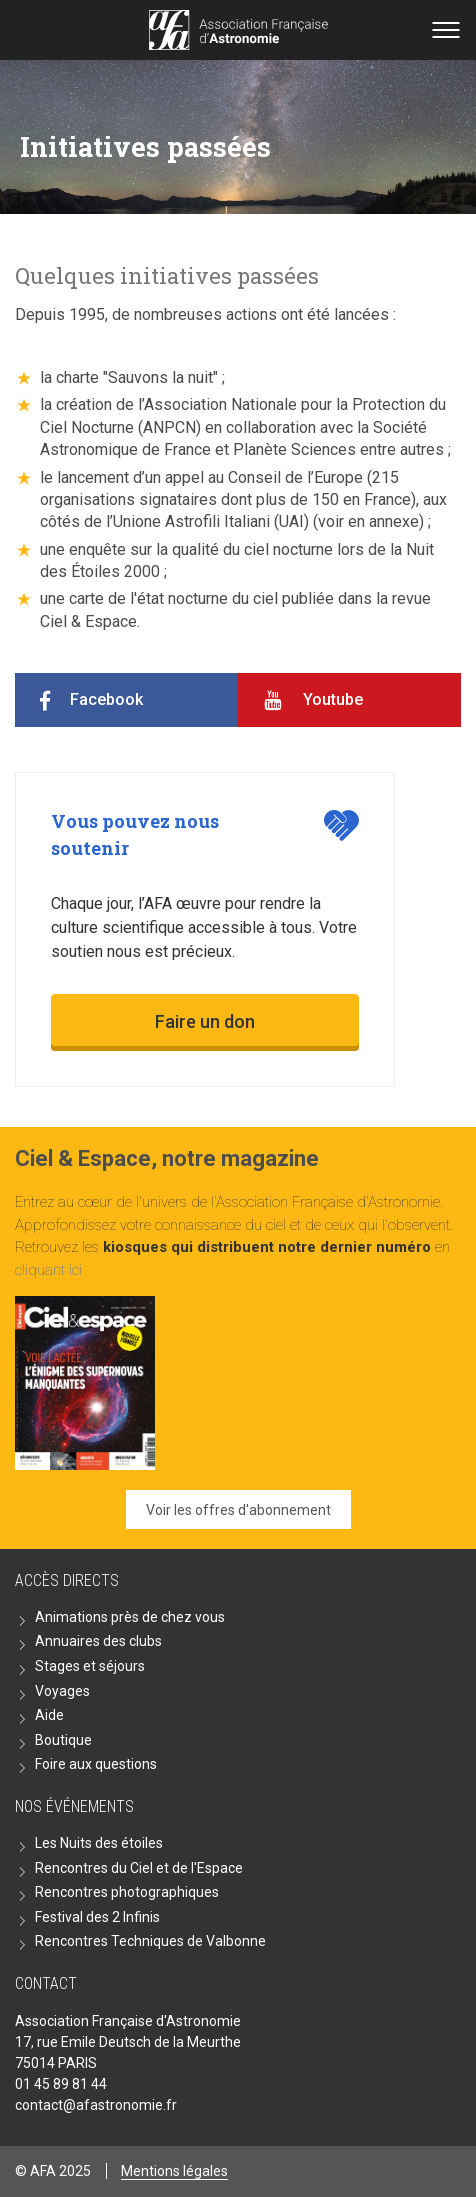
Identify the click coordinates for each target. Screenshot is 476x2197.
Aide (49, 1715)
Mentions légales (174, 2171)
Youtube (333, 699)
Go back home (238, 30)
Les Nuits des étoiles (99, 1843)
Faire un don (205, 1021)
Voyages (62, 1691)
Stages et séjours (90, 1666)
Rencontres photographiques (127, 1892)
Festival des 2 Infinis (97, 1917)
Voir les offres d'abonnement (238, 1510)
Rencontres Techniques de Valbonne (150, 1941)
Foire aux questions (96, 1764)
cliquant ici (48, 1270)
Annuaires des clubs (98, 1641)
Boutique (63, 1740)
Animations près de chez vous (130, 1617)
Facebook (106, 699)
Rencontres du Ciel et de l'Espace (139, 1868)
